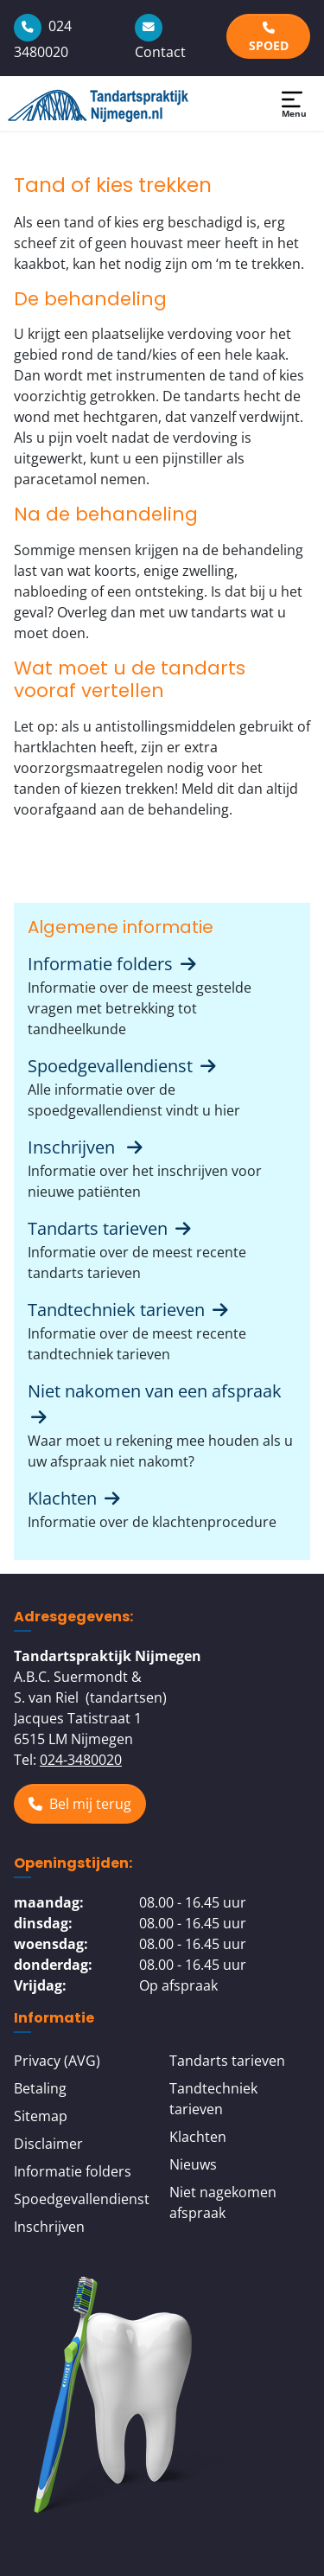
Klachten (75, 1498)
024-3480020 (81, 1759)
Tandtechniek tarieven (129, 1309)
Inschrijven (86, 1147)
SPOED (269, 38)
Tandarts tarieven (111, 1228)
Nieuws (193, 2164)
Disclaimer (48, 2143)
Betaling (40, 2088)
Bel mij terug (80, 1803)
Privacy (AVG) (57, 2060)
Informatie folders (113, 963)
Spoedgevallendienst (123, 1065)
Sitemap (40, 2115)
